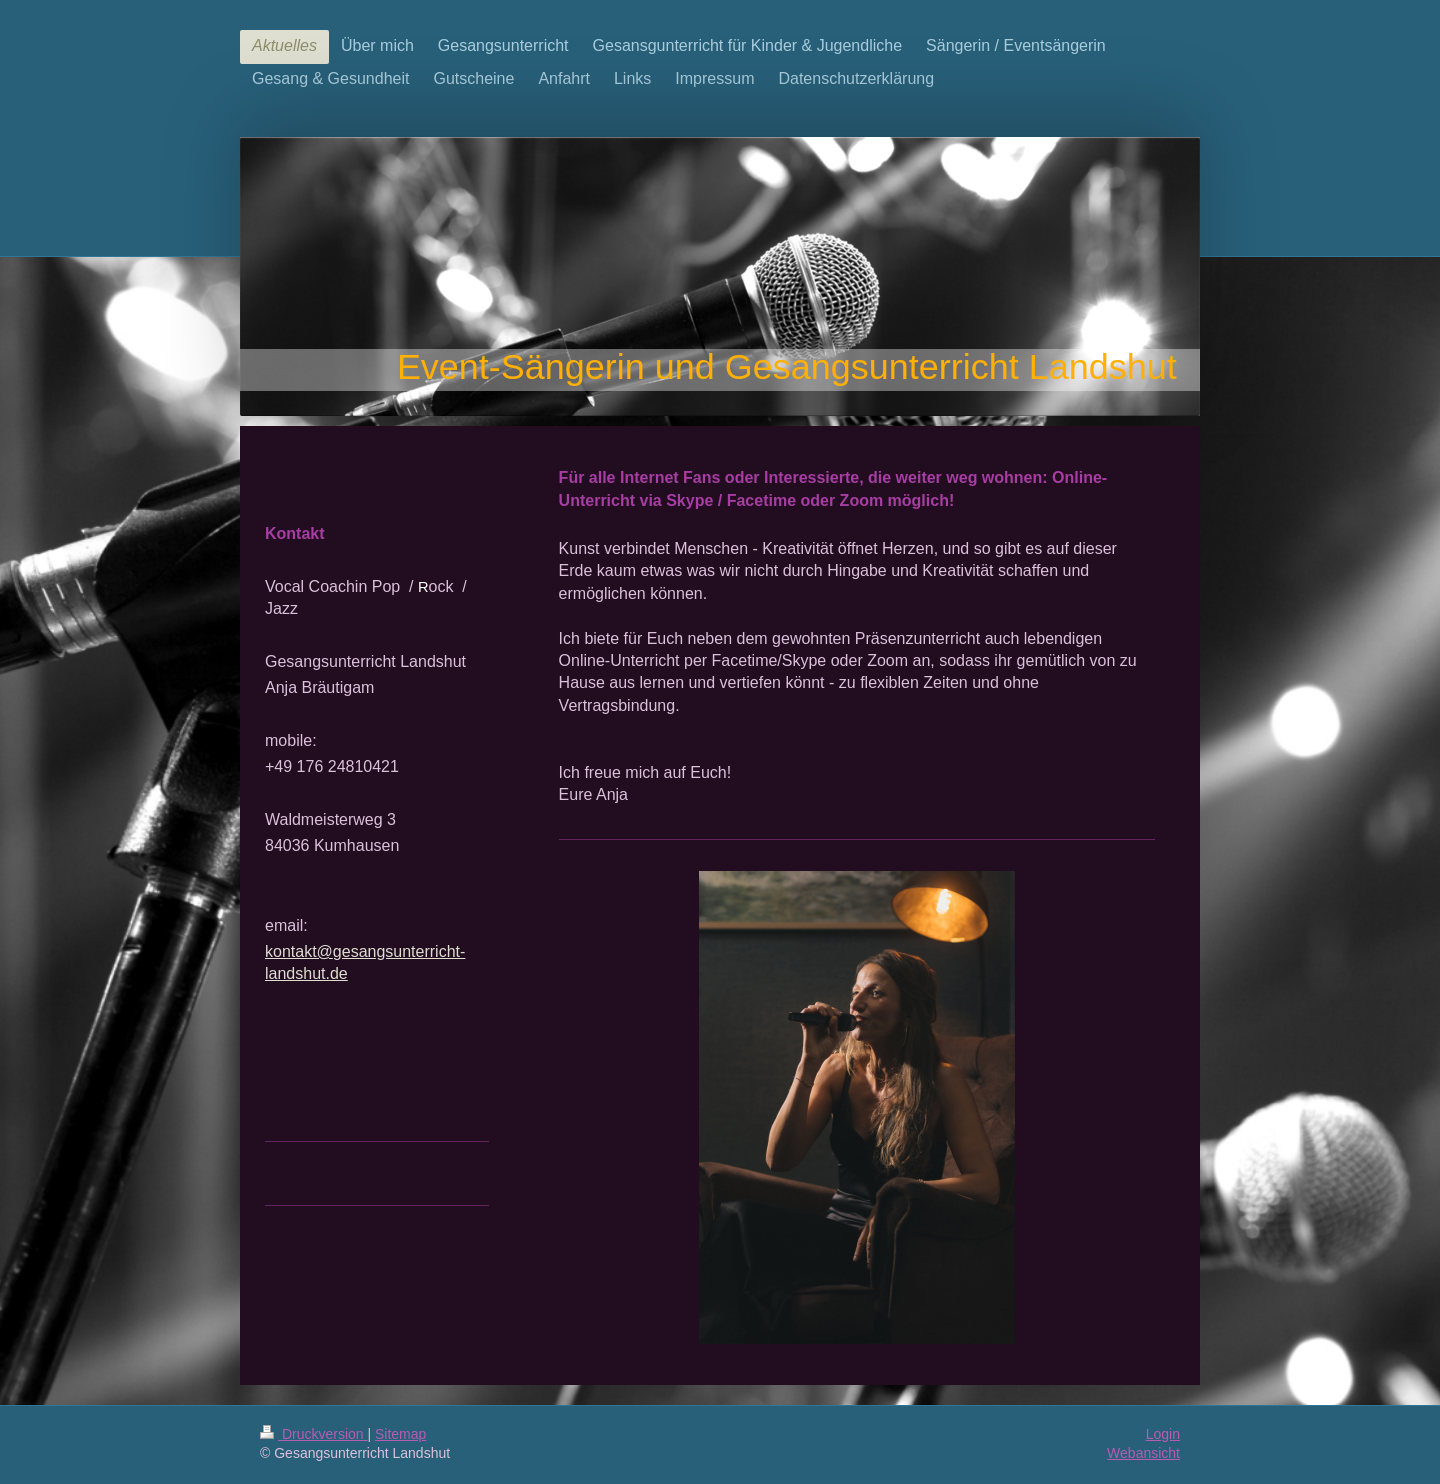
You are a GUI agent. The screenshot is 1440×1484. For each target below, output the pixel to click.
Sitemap (400, 1434)
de (339, 973)
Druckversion (313, 1434)
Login (1163, 1434)
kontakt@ (299, 951)
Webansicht (1143, 1453)
